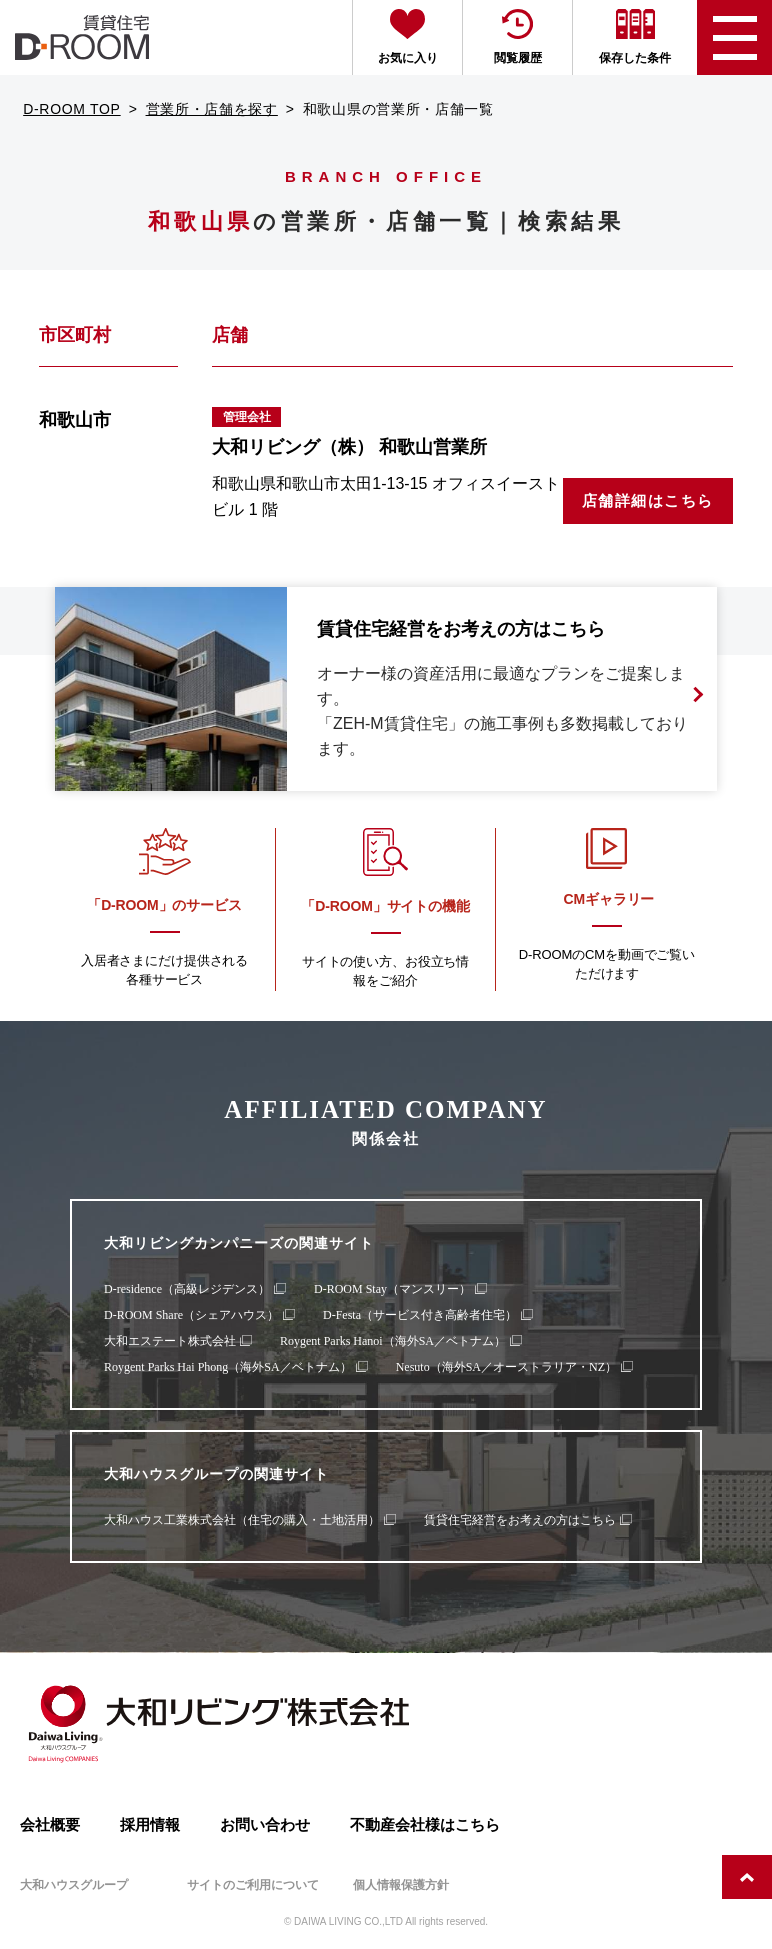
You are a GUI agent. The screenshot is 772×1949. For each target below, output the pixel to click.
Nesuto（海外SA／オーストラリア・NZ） (506, 1367)
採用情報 (150, 1824)
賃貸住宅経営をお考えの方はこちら (520, 1520)
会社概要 (50, 1824)
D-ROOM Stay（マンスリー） (392, 1289)
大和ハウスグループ (74, 1885)
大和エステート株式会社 (170, 1341)
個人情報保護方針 (401, 1885)
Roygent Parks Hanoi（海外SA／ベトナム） (393, 1341)
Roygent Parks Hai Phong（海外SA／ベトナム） (228, 1367)
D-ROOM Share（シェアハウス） (191, 1315)
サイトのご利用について (253, 1885)
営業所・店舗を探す (212, 109)
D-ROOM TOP (72, 109)
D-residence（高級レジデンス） (187, 1289)
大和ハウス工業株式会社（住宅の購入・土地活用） (242, 1520)
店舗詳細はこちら (648, 500)
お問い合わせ (265, 1824)
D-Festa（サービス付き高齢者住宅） (420, 1315)
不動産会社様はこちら (425, 1824)
